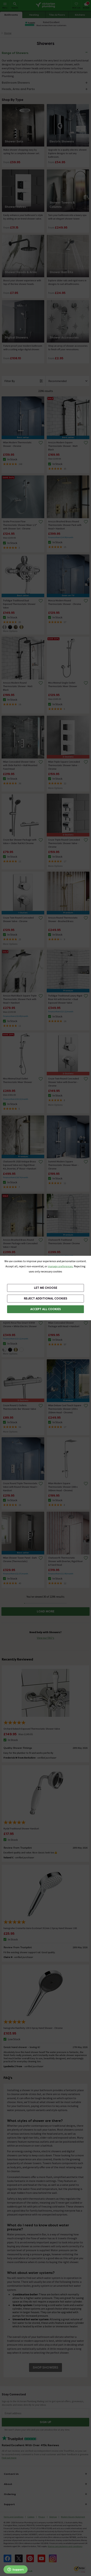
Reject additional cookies (45, 1298)
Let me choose (45, 1288)
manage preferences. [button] (60, 1266)
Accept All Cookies (45, 1309)
